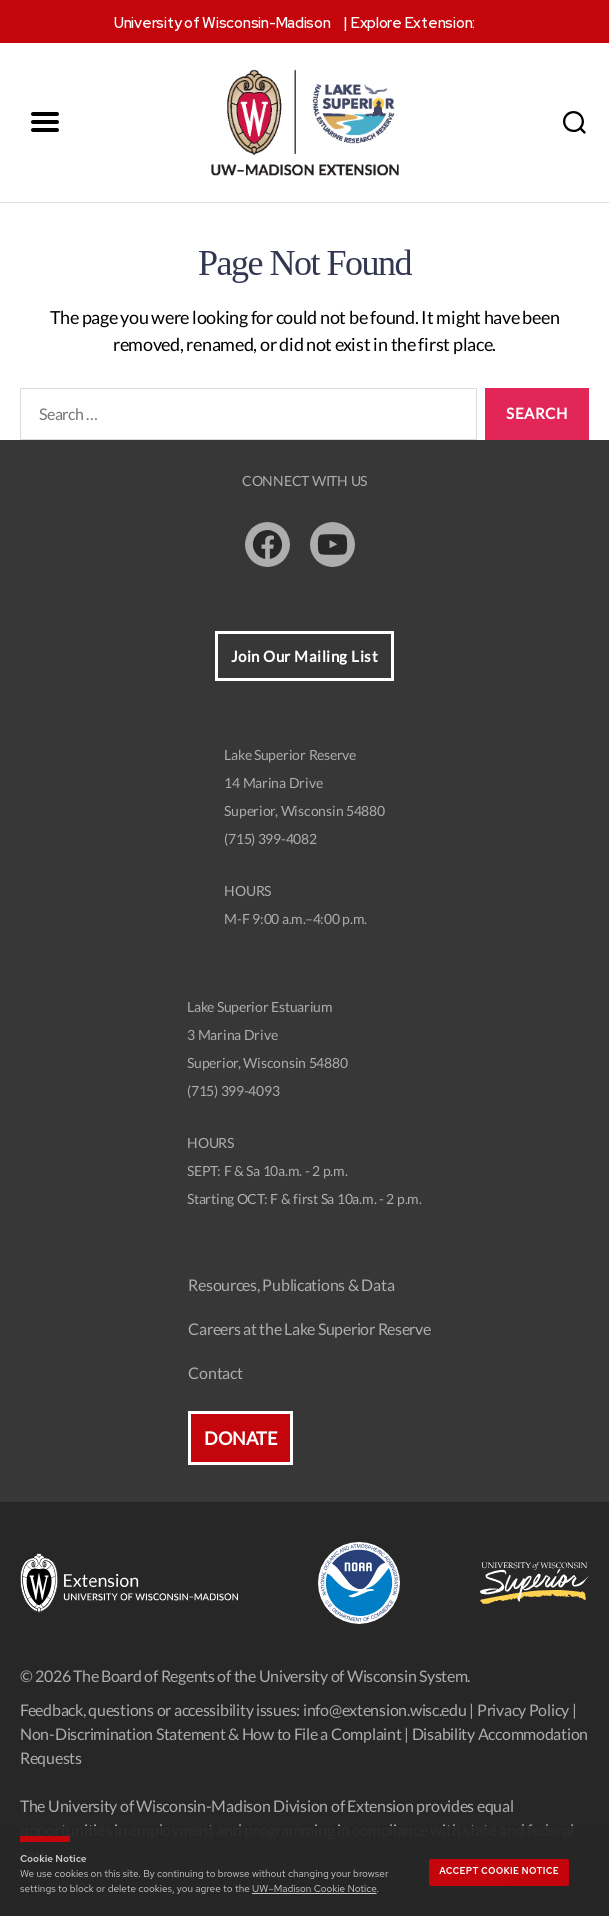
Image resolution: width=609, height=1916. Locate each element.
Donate (240, 1438)
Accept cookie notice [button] (499, 1871)
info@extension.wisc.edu (385, 1709)
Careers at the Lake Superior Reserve (309, 1328)
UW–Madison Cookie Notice (314, 1888)
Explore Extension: (413, 23)
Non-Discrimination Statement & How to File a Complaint (210, 1733)
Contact (215, 1372)
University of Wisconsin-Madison (222, 23)
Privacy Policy (523, 1709)
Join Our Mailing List (305, 656)
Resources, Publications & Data (291, 1284)
